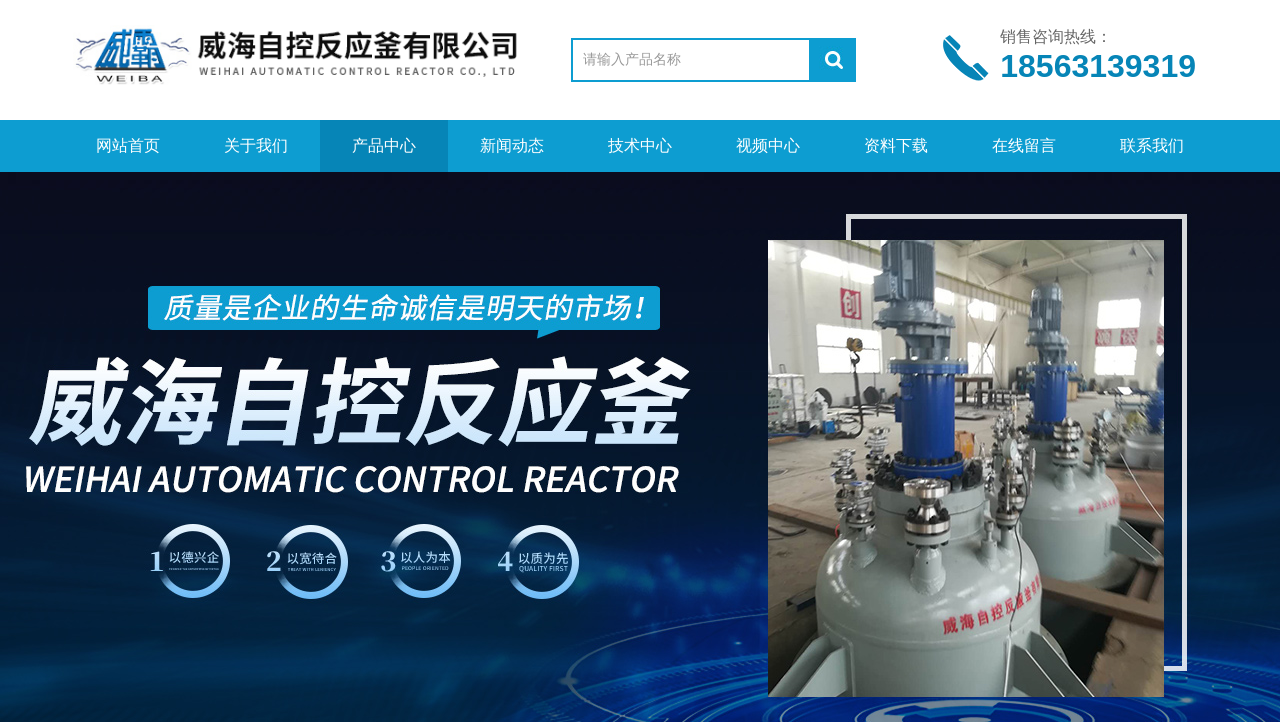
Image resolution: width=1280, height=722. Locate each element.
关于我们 (256, 145)
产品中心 (384, 145)
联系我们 (1152, 145)
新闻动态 (512, 145)
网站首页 (128, 145)
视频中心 (768, 145)
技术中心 (640, 145)
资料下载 (896, 145)
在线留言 (1024, 145)
